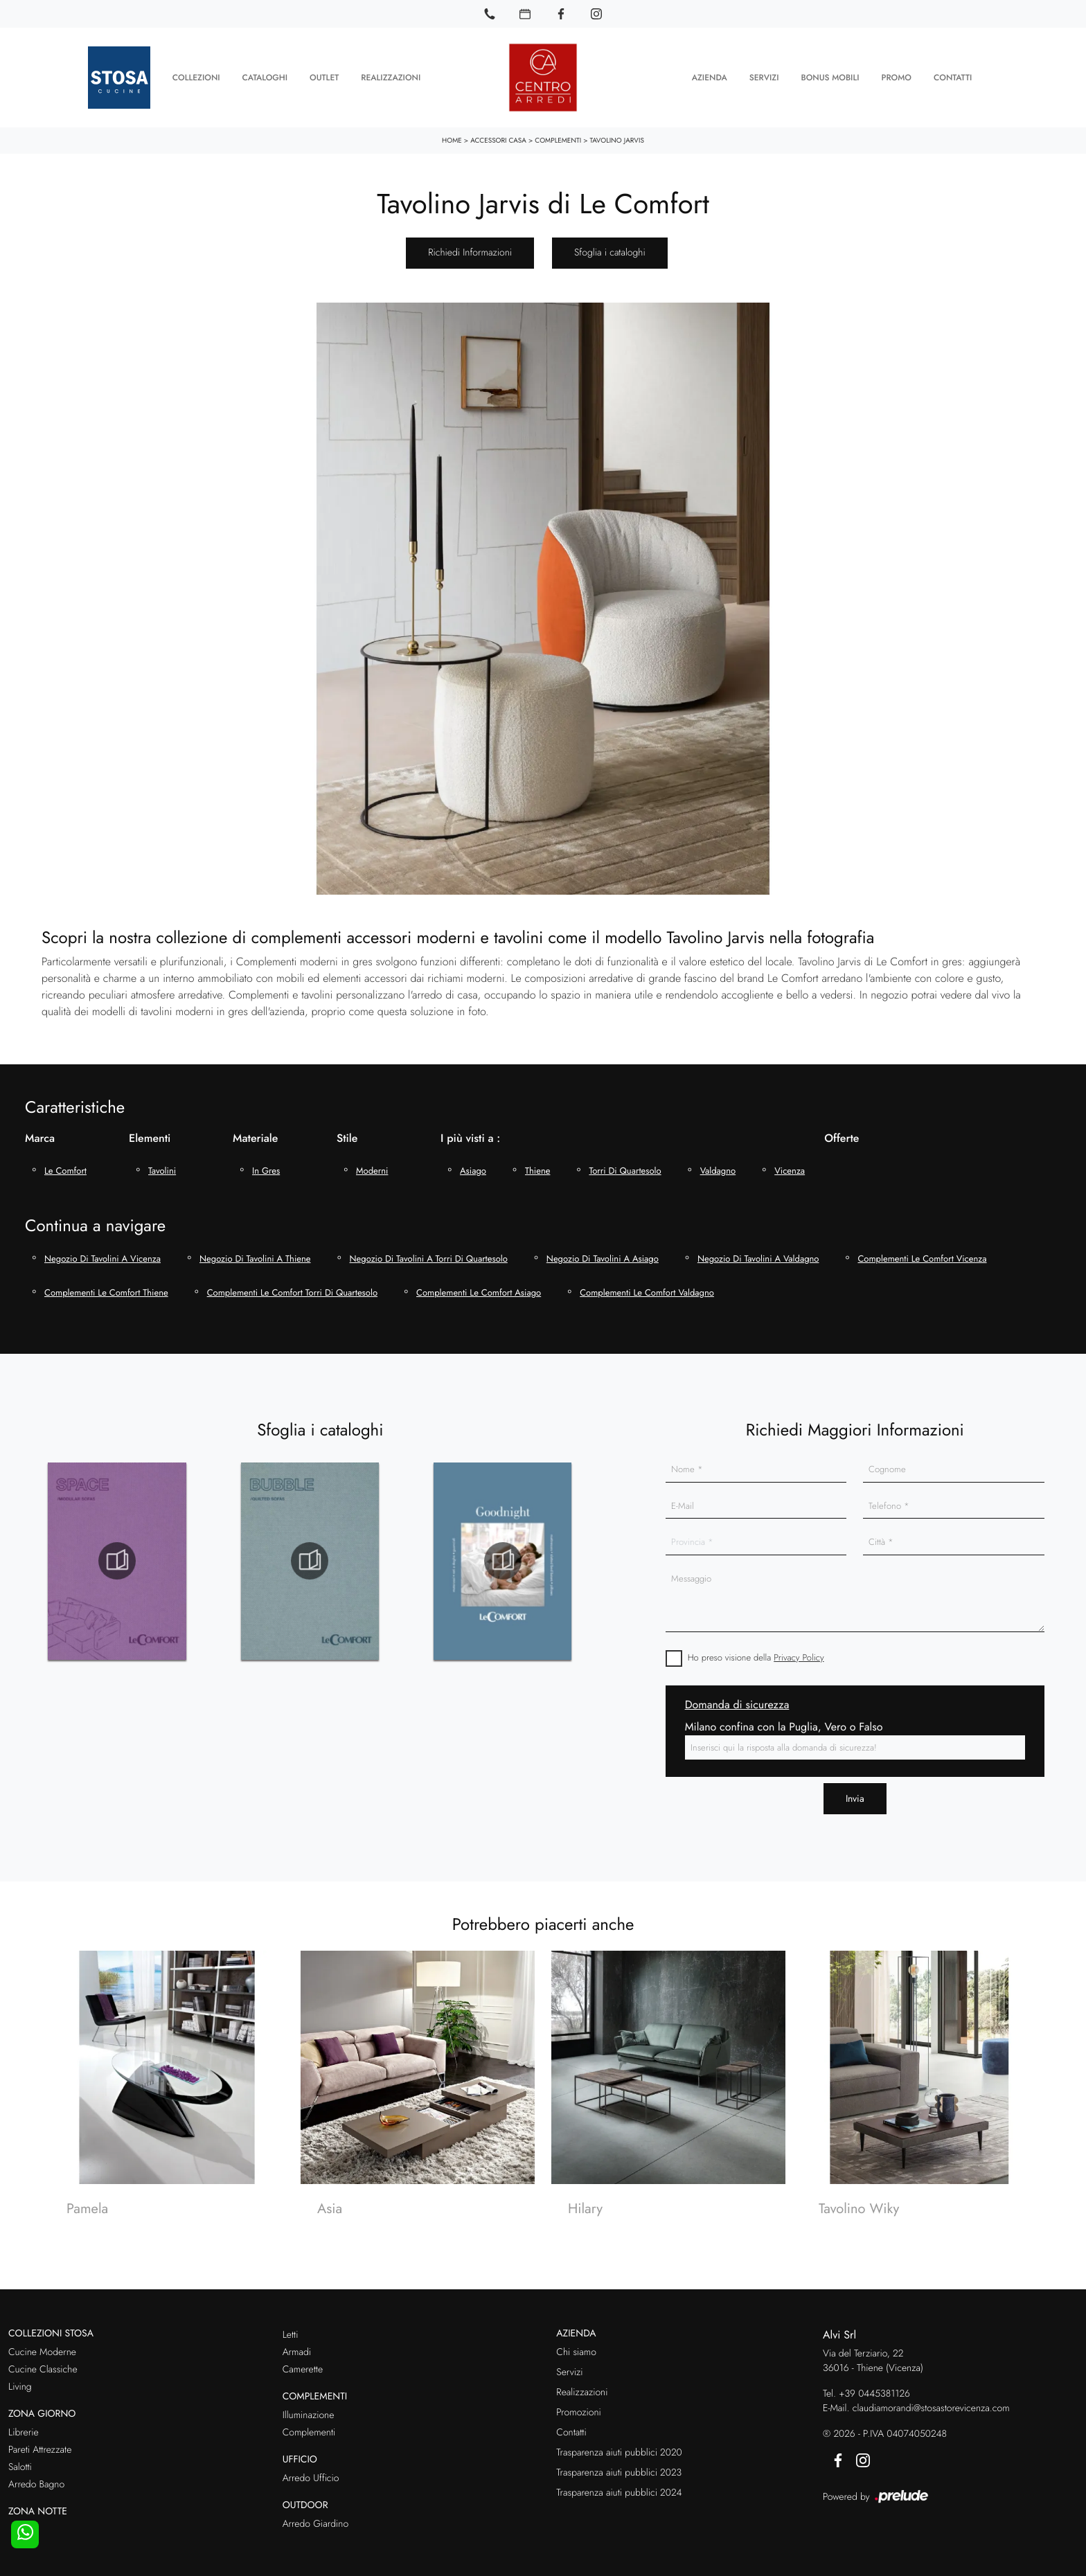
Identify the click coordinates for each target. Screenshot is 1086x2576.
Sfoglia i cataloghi (610, 250)
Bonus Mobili (830, 76)
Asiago (473, 1167)
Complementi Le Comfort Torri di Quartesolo (292, 1289)
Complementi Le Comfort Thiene (106, 1289)
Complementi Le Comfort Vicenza (921, 1255)
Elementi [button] (149, 1135)
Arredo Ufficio (311, 2475)
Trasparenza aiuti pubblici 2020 (619, 2450)
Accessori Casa (498, 137)
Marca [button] (40, 1135)
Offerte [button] (841, 1135)
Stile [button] (347, 1135)
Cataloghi (264, 76)
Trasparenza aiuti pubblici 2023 (619, 2470)
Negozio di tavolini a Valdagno (758, 1255)
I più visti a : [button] (470, 1135)
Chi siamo (576, 2349)
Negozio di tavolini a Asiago (602, 1255)
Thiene (537, 1167)
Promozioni (578, 2410)
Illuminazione (309, 2413)
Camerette (303, 2367)
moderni (372, 1167)
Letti (291, 2332)
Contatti (953, 76)
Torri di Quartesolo (625, 1167)
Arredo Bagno (36, 2481)
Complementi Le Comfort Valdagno (647, 1289)
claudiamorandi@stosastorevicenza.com (931, 2406)
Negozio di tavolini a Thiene (255, 1255)
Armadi (297, 2349)
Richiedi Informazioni (470, 250)
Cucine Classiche (43, 2367)
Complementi (558, 137)
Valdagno (718, 1167)
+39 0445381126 (874, 2391)
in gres (266, 1167)
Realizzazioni (390, 76)
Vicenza (789, 1167)
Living (20, 2384)
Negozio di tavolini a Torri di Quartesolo (429, 1255)
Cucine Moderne (42, 2349)
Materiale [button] (255, 1135)
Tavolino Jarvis (617, 137)
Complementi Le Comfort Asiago (478, 1289)
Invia (855, 1796)
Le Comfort (65, 1167)
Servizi (764, 76)
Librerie (23, 2429)
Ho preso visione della (756, 1654)
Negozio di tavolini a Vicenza (102, 1255)
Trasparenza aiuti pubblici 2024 (619, 2490)
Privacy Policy (799, 1654)
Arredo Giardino (315, 2521)
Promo (896, 76)
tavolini (162, 1167)
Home (452, 137)
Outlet (324, 76)
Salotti (20, 2464)
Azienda (709, 76)
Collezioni (196, 76)
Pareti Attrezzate (39, 2446)
